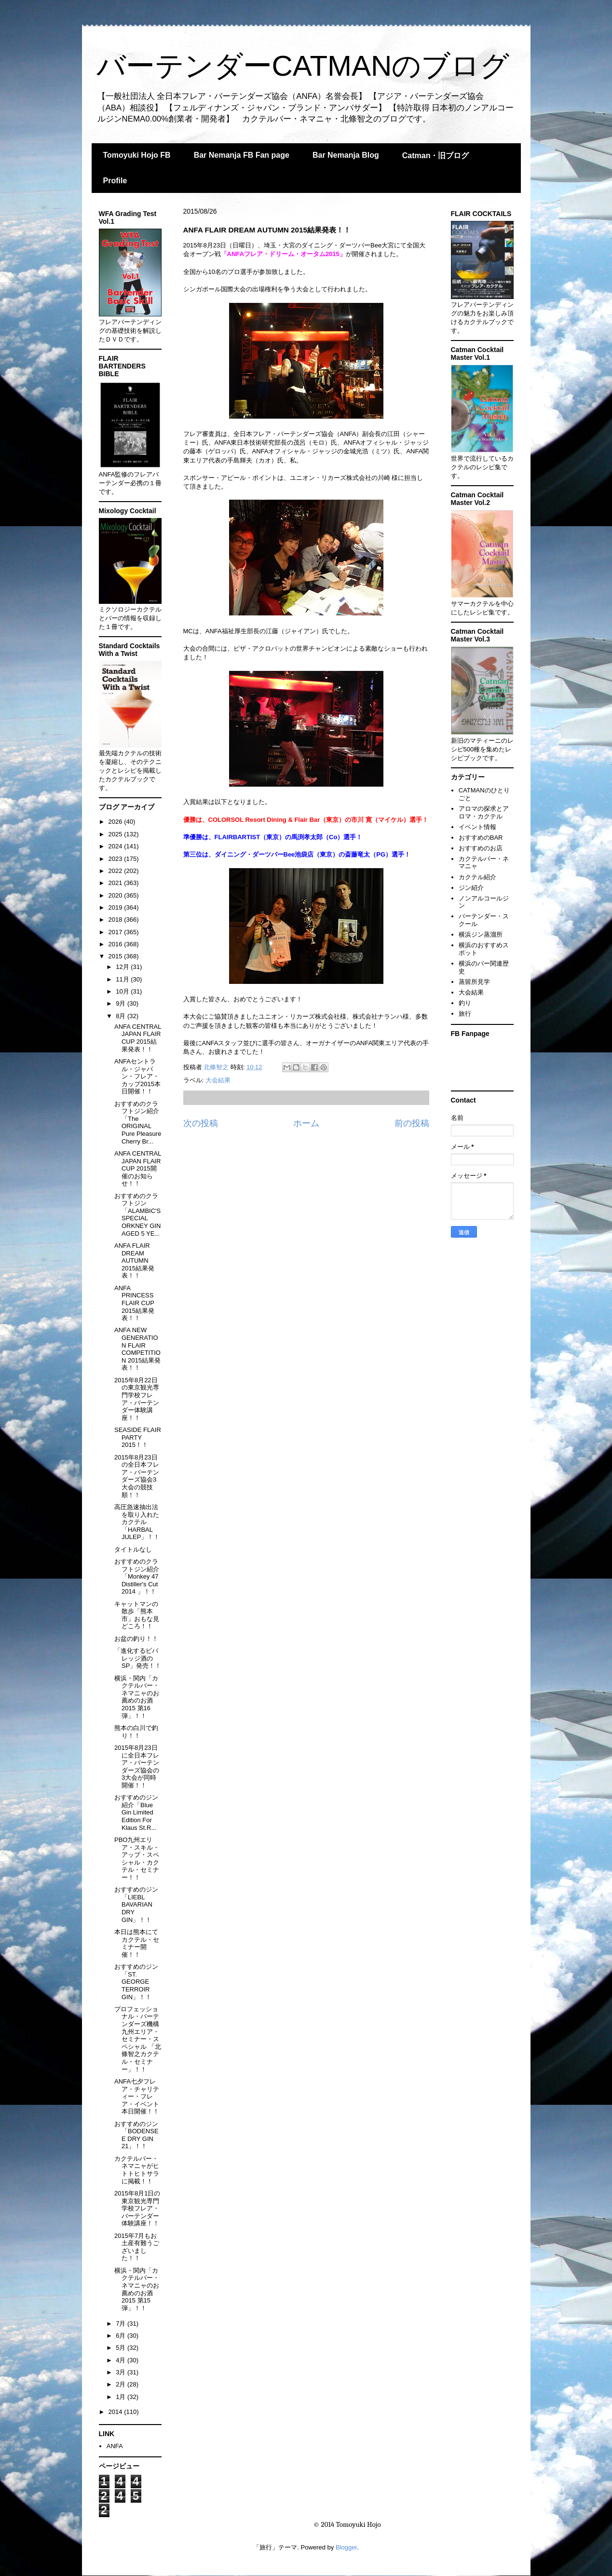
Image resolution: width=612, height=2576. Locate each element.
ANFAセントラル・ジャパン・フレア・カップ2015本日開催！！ (137, 1076)
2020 (116, 895)
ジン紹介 (471, 887)
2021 (116, 882)
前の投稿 (411, 1123)
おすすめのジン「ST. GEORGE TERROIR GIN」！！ (136, 1981)
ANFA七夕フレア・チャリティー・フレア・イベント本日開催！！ (136, 2096)
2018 (116, 919)
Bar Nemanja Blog (346, 155)
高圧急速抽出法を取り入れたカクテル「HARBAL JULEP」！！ (137, 1521)
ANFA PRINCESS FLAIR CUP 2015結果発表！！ (134, 1303)
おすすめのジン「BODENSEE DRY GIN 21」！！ (136, 2135)
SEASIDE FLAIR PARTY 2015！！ (137, 1437)
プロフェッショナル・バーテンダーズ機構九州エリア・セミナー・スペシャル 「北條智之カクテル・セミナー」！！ (137, 2039)
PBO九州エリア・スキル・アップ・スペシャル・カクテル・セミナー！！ (136, 1858)
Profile (115, 181)
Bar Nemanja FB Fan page (241, 155)
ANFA (115, 2446)
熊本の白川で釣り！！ (136, 1731)
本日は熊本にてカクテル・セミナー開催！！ (136, 1943)
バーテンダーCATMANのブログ (303, 66)
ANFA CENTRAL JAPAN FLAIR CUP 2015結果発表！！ (137, 1038)
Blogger (346, 2547)
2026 (116, 821)
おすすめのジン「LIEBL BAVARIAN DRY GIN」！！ (136, 1904)
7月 (121, 2323)
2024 (116, 846)
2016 (116, 944)
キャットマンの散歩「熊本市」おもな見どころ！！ (136, 1615)
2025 (116, 834)
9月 (121, 1003)
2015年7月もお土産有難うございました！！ (136, 2247)
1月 (121, 2396)
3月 (121, 2372)
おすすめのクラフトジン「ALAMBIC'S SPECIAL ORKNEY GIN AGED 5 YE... (137, 1214)
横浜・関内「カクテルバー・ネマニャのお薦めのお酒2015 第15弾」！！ (136, 2289)
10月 (123, 991)
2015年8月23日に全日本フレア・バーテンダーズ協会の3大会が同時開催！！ (136, 1766)
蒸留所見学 (474, 981)
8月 (121, 1016)
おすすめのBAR (481, 837)
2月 (121, 2384)
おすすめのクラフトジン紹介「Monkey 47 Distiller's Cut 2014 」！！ (136, 1576)
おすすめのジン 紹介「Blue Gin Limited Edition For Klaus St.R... (136, 1812)
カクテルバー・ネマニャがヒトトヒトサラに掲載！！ (136, 2170)
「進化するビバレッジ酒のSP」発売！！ (137, 1658)
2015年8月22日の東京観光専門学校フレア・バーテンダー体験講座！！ (136, 1399)
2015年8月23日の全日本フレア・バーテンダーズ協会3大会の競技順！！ (136, 1476)
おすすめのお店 (481, 848)
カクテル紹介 (477, 877)
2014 (116, 2411)
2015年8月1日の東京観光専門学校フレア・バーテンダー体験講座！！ (137, 2208)
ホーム (306, 1123)
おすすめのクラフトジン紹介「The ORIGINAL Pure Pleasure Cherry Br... (137, 1122)
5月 (121, 2347)
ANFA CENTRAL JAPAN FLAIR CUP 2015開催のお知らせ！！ (137, 1168)
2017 (116, 932)
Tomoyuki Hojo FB (137, 155)
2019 (116, 907)
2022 (116, 870)
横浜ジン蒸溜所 (481, 934)
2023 (116, 858)
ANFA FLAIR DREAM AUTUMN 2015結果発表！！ (134, 1260)
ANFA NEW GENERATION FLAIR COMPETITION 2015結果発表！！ (137, 1348)
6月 (121, 2335)
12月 (123, 966)
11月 (123, 979)
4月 (121, 2360)
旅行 (465, 1013)
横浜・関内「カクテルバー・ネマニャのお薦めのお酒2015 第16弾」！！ (136, 1697)
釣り (465, 1003)
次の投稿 (200, 1123)
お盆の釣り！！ (136, 1638)
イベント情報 (477, 827)
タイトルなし (133, 1549)
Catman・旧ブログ (435, 155)
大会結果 (218, 1080)
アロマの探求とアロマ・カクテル (484, 812)
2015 (116, 956)
